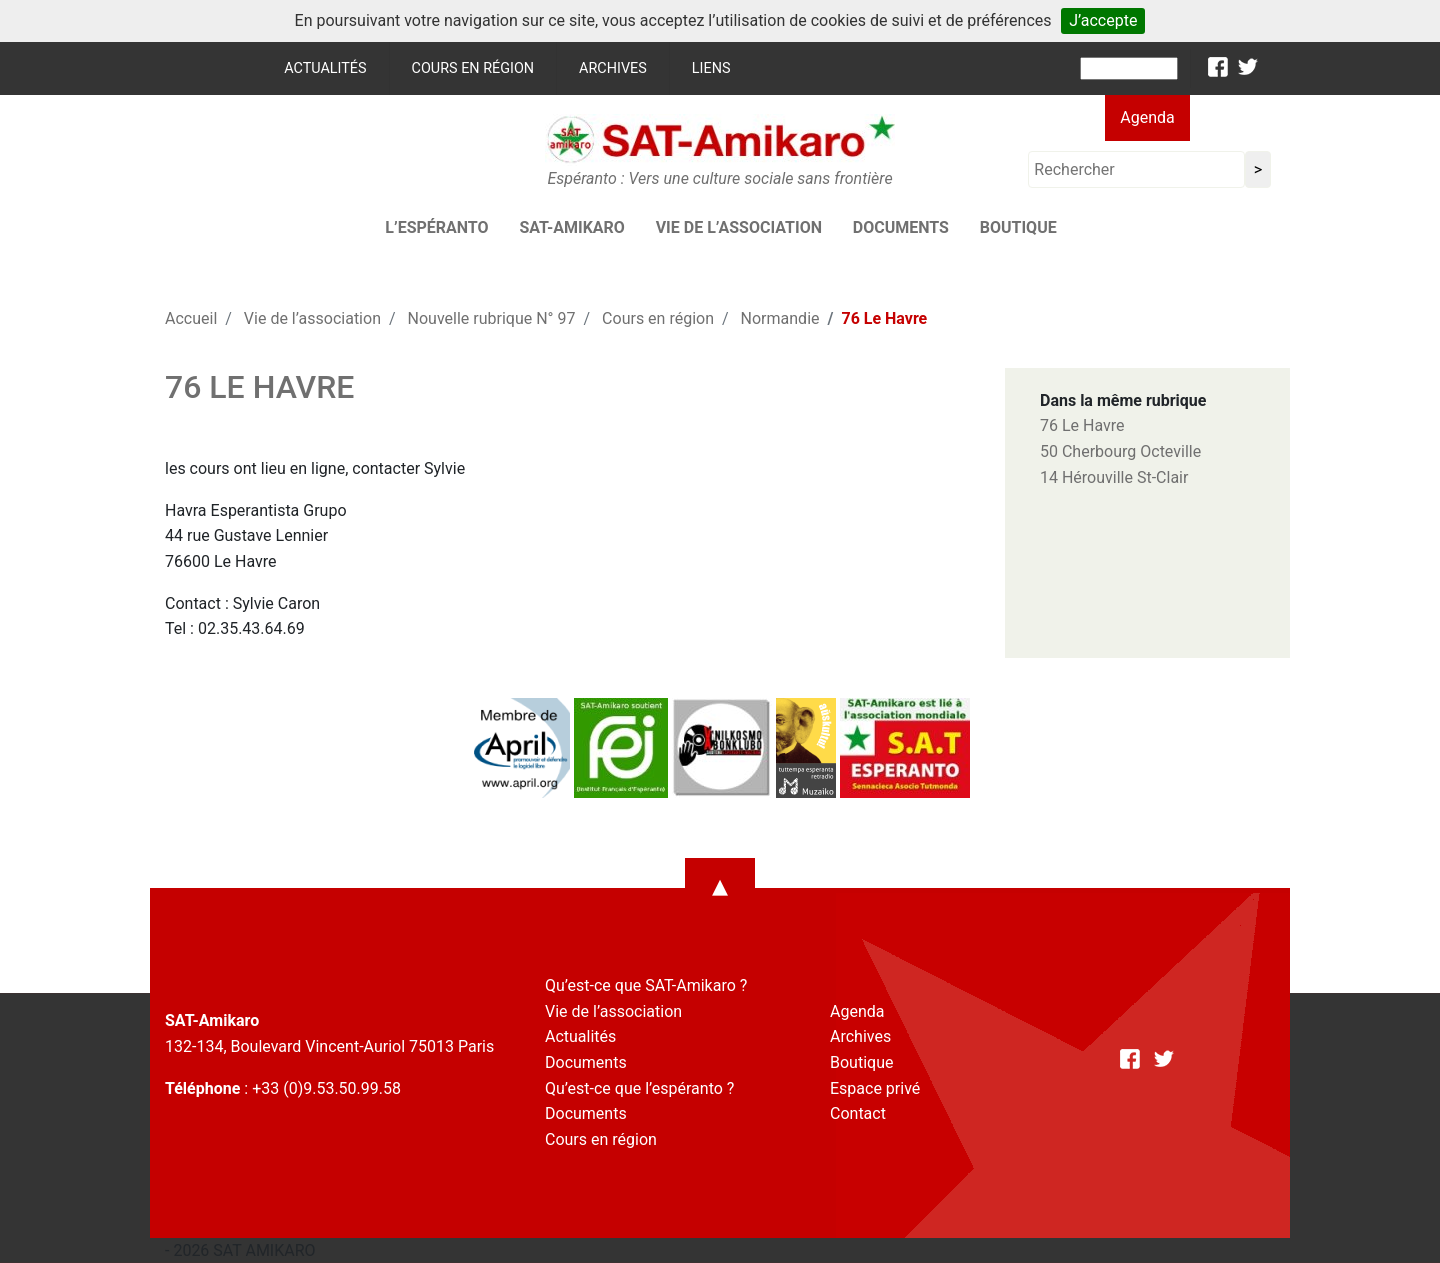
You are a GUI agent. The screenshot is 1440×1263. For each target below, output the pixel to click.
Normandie (780, 318)
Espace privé (875, 1088)
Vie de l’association (739, 227)
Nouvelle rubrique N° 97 (492, 318)
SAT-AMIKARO (571, 227)
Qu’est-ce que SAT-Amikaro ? (646, 985)
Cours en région (473, 68)
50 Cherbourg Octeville (1120, 451)
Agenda (1147, 117)
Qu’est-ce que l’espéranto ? (639, 1088)
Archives (613, 68)
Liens (711, 68)
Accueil (191, 318)
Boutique (1018, 227)
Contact (858, 1113)
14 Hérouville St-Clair (1114, 477)
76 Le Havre (1082, 425)
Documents (901, 227)
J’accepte (1103, 20)
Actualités (325, 68)
